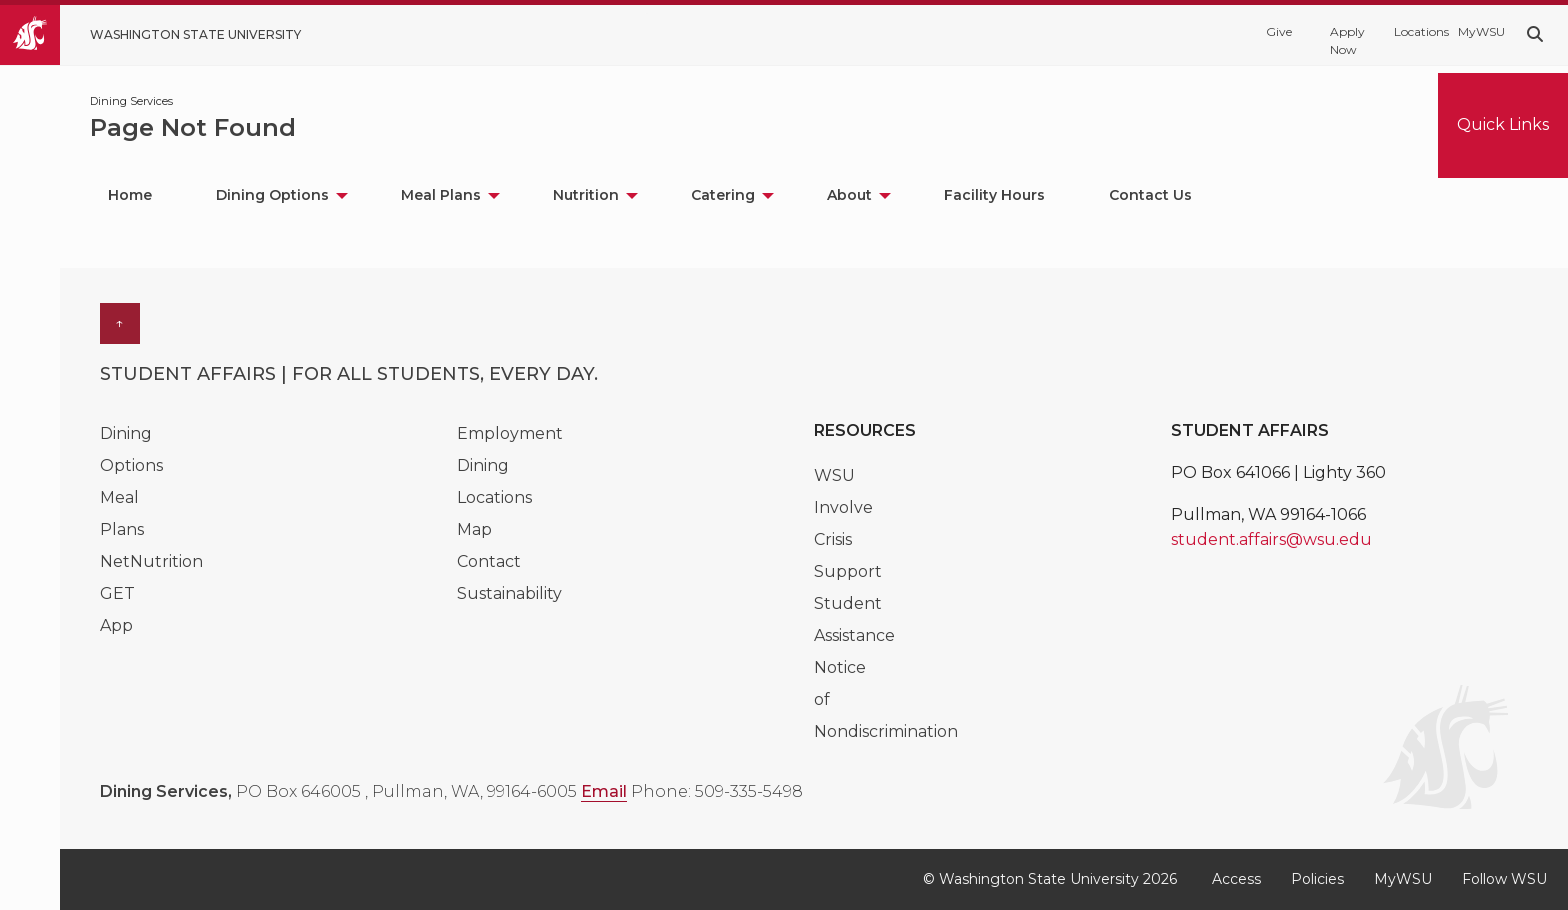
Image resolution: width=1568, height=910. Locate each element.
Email (604, 791)
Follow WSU (1504, 879)
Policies (1317, 879)
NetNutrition (151, 561)
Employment (510, 433)
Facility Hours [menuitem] (994, 195)
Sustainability (509, 593)
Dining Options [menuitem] (272, 195)
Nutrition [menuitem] (586, 195)
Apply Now (1347, 40)
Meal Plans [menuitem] (441, 195)
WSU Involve (843, 491)
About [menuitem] (849, 195)
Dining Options (131, 449)
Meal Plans (122, 513)
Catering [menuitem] (723, 195)
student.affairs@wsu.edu (1271, 539)
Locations (1416, 31)
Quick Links (1503, 124)
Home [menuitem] (130, 195)
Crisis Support (848, 555)
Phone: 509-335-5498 (717, 791)
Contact (489, 561)
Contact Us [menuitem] (1150, 195)
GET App (117, 609)
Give (1279, 31)
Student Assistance (854, 619)
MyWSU (1480, 31)
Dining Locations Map (494, 497)
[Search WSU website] (1535, 34)
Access (1236, 879)
